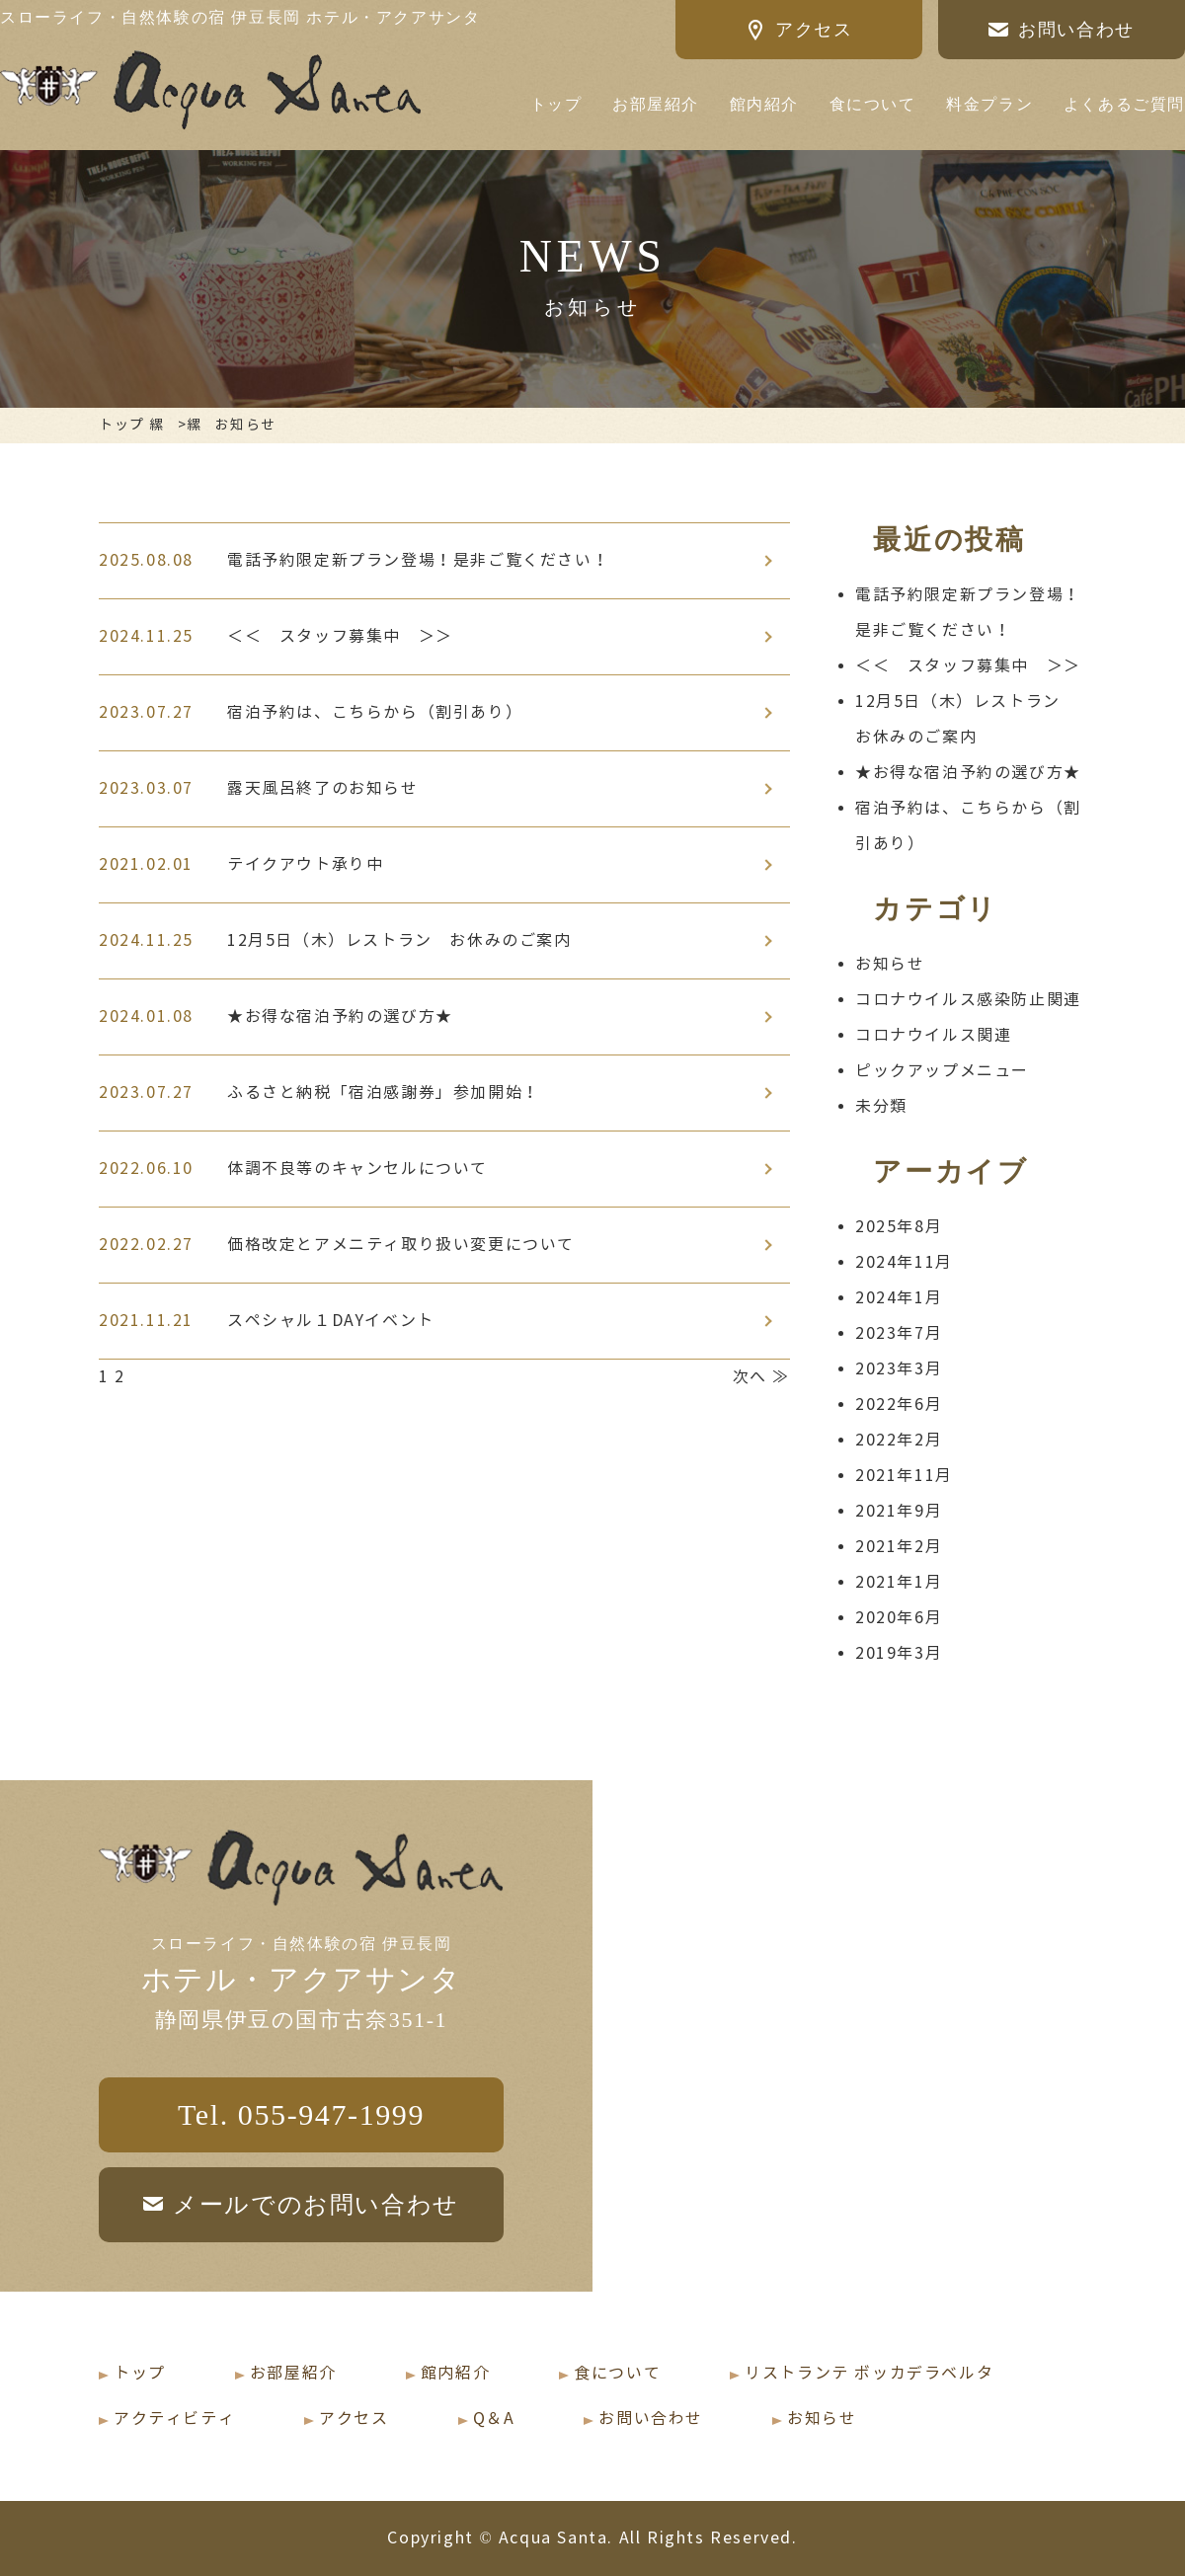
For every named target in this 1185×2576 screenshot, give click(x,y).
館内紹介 (764, 104)
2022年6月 (898, 1404)
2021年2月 (898, 1546)
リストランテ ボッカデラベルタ (869, 2373)
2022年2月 (898, 1440)
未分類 (881, 1106)
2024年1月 (898, 1297)
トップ (556, 104)
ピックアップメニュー (942, 1070)
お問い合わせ (650, 2418)
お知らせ (889, 964)
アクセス (353, 2418)
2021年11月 (904, 1475)
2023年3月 (898, 1369)
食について (873, 104)
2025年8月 (898, 1226)
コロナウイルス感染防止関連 (968, 999)
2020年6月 (898, 1617)
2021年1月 (898, 1582)
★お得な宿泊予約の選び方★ (968, 772)
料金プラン (989, 104)
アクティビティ (174, 2418)
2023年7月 (898, 1333)
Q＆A (494, 2418)
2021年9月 (898, 1511)
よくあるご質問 (1124, 104)
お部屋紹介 (655, 104)
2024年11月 (904, 1262)
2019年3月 (898, 1653)
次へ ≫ (761, 1376)
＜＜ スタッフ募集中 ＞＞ (968, 666)
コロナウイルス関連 (933, 1035)
